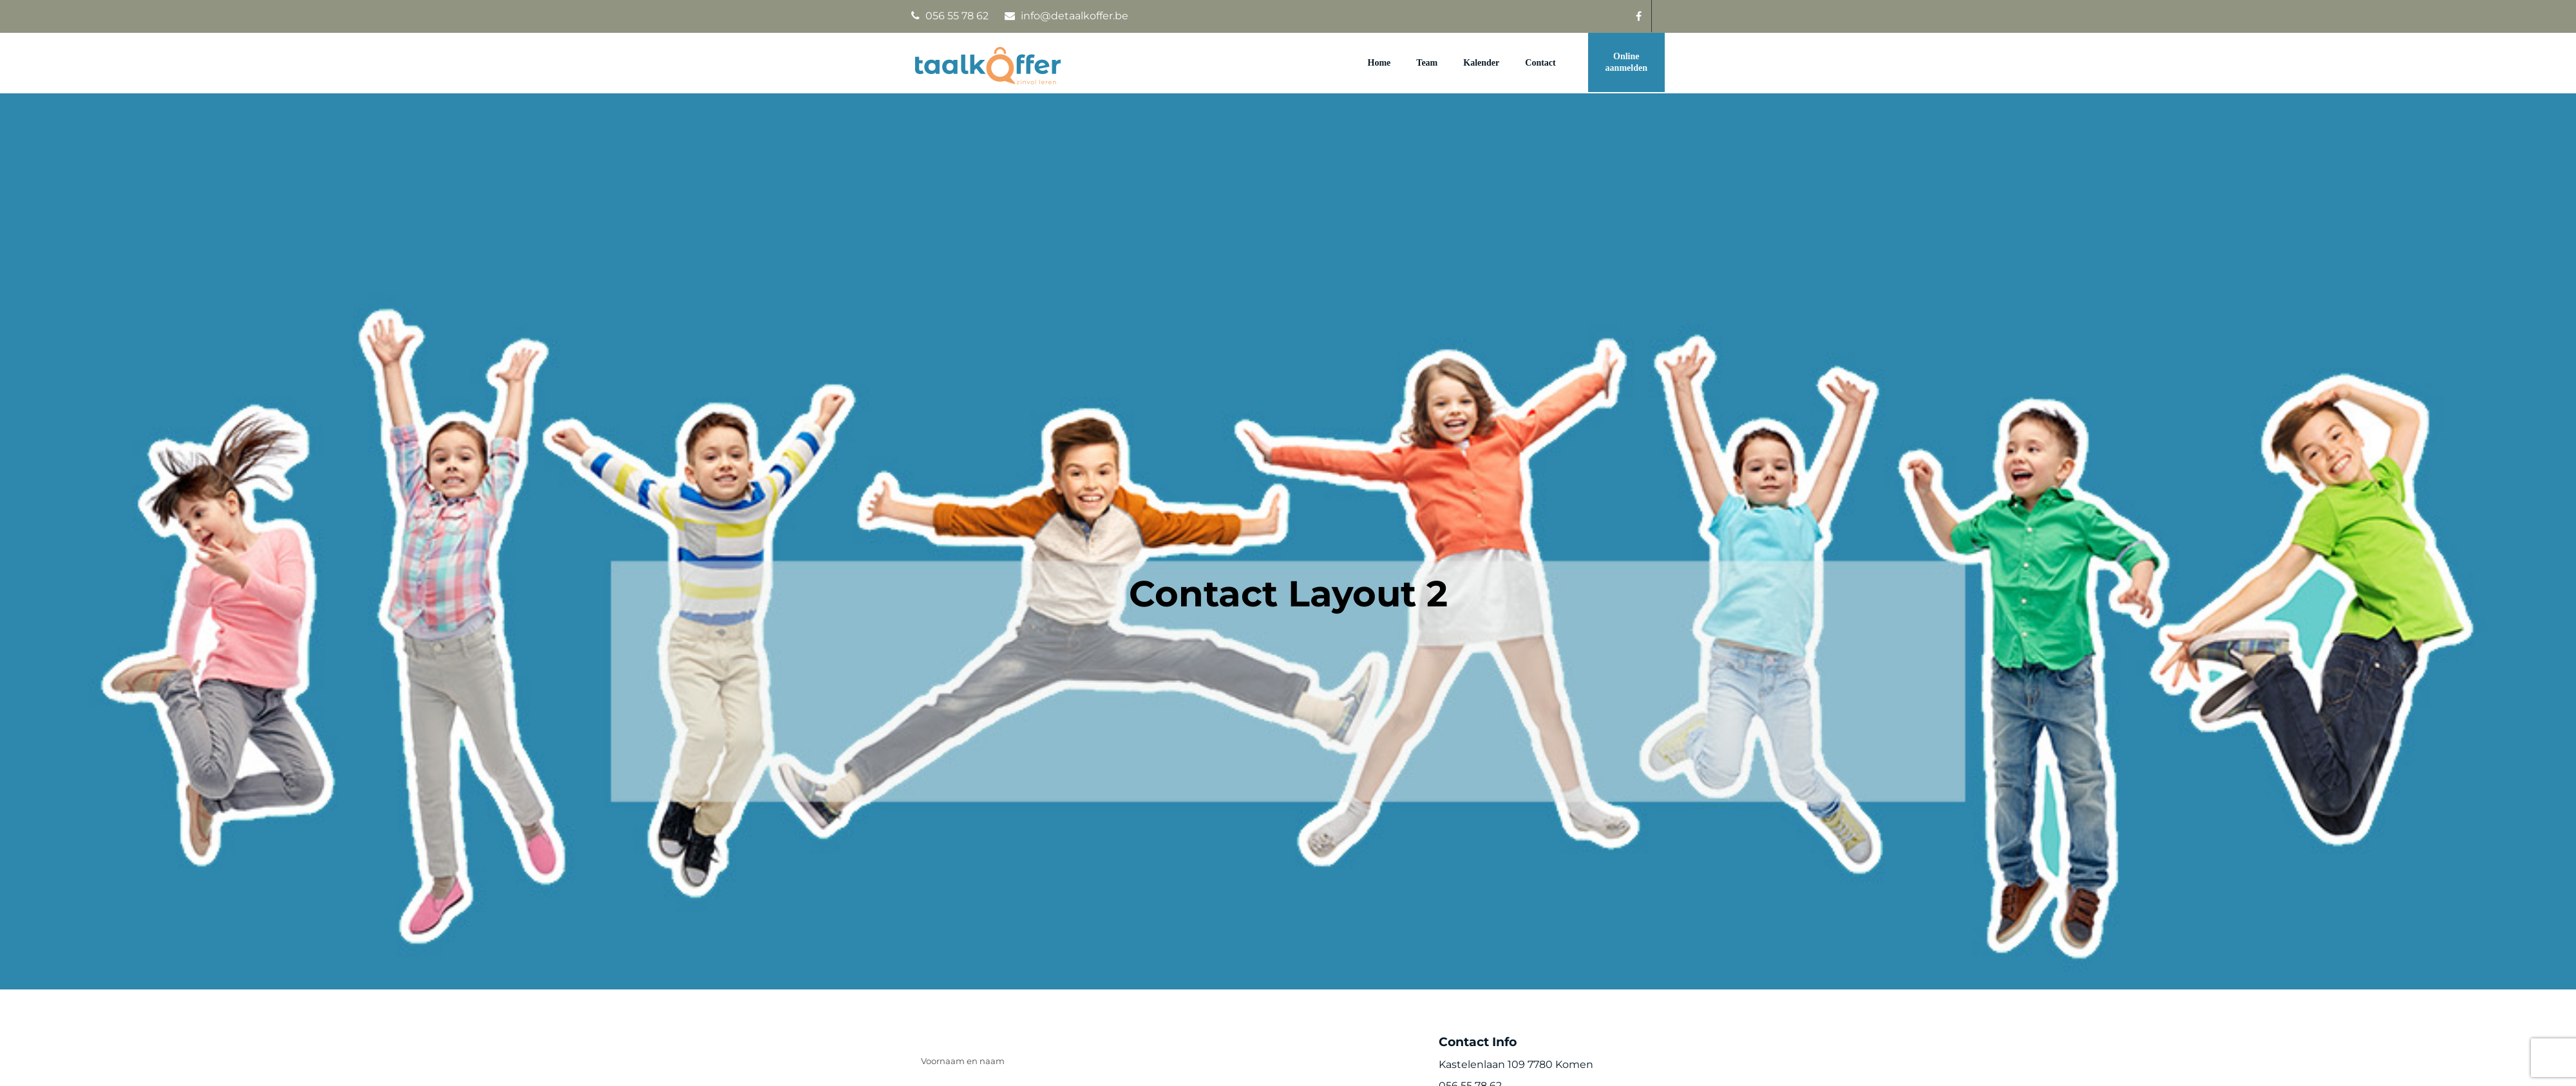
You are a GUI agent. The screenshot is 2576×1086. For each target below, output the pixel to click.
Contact (1540, 63)
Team (1426, 63)
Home (1379, 63)
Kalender (1481, 63)
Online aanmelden (1626, 62)
